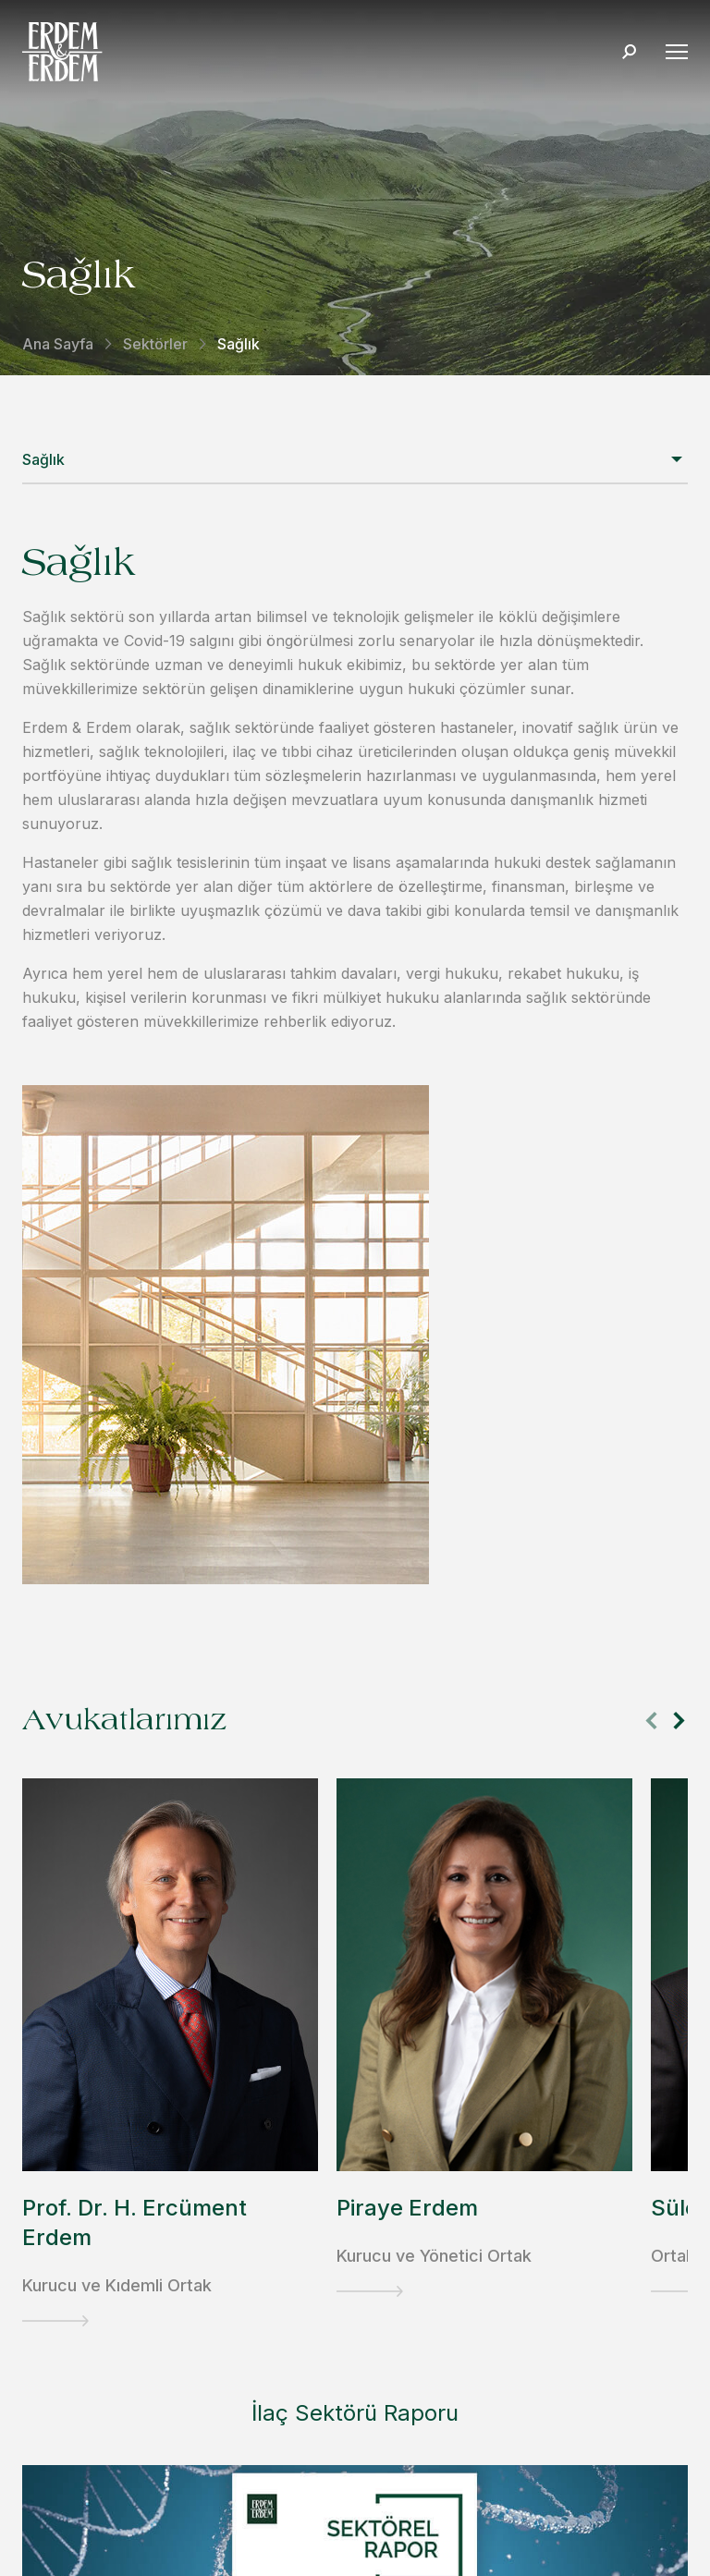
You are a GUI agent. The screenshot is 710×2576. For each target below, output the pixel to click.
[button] (679, 1720)
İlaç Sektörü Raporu (355, 2412)
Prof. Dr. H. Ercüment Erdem (134, 2222)
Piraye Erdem (407, 2207)
